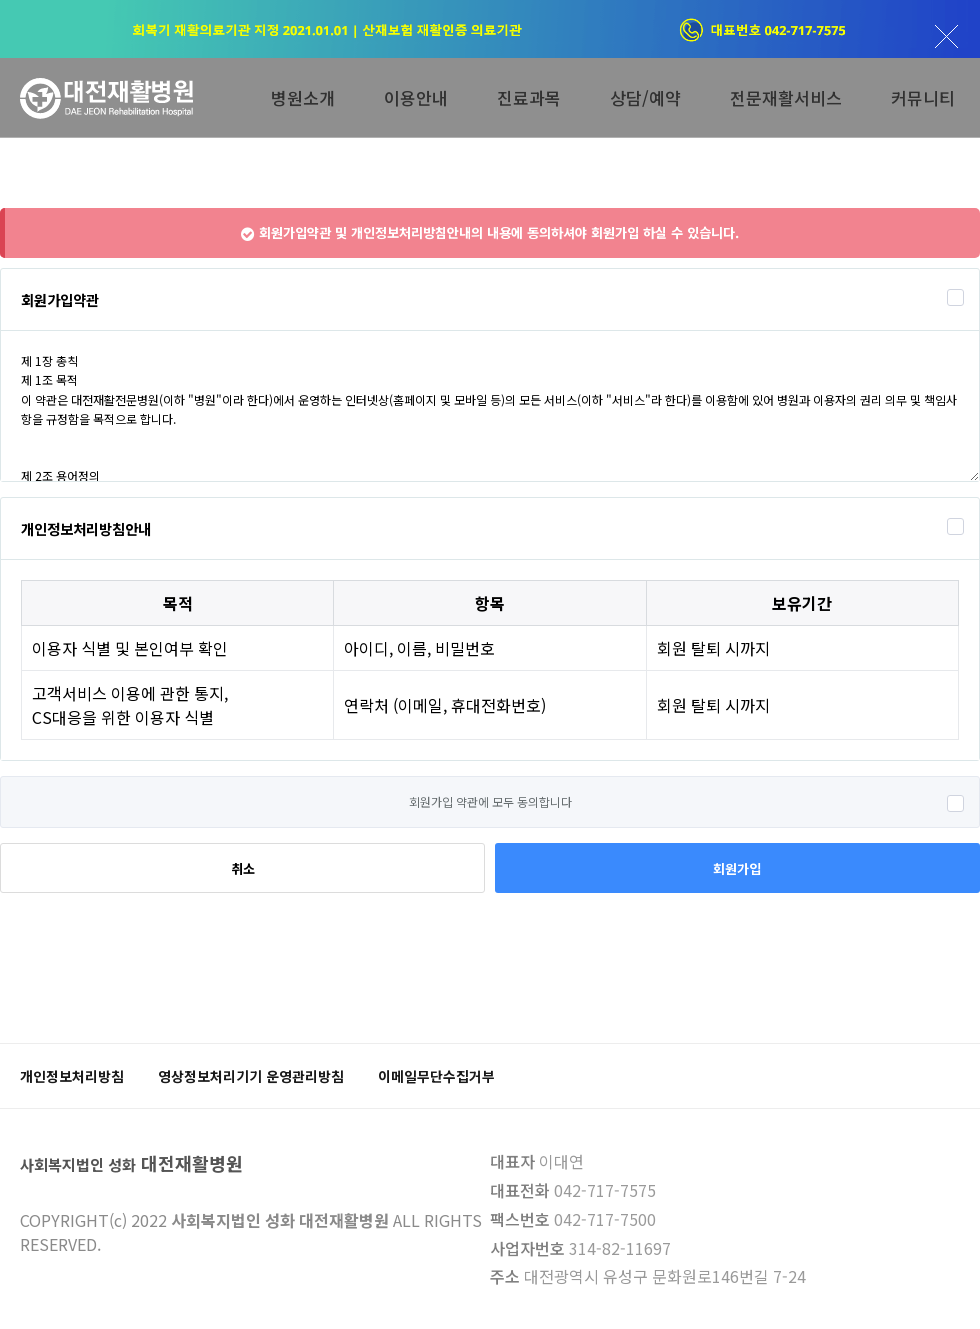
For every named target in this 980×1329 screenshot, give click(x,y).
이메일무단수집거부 (436, 1076)
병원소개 (303, 97)
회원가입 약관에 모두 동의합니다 (490, 801)
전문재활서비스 (786, 97)
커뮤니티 (923, 97)
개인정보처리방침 (72, 1076)
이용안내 (416, 97)
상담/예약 (645, 97)
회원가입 (737, 868)
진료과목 (529, 97)
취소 (243, 868)
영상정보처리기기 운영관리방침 (251, 1076)
